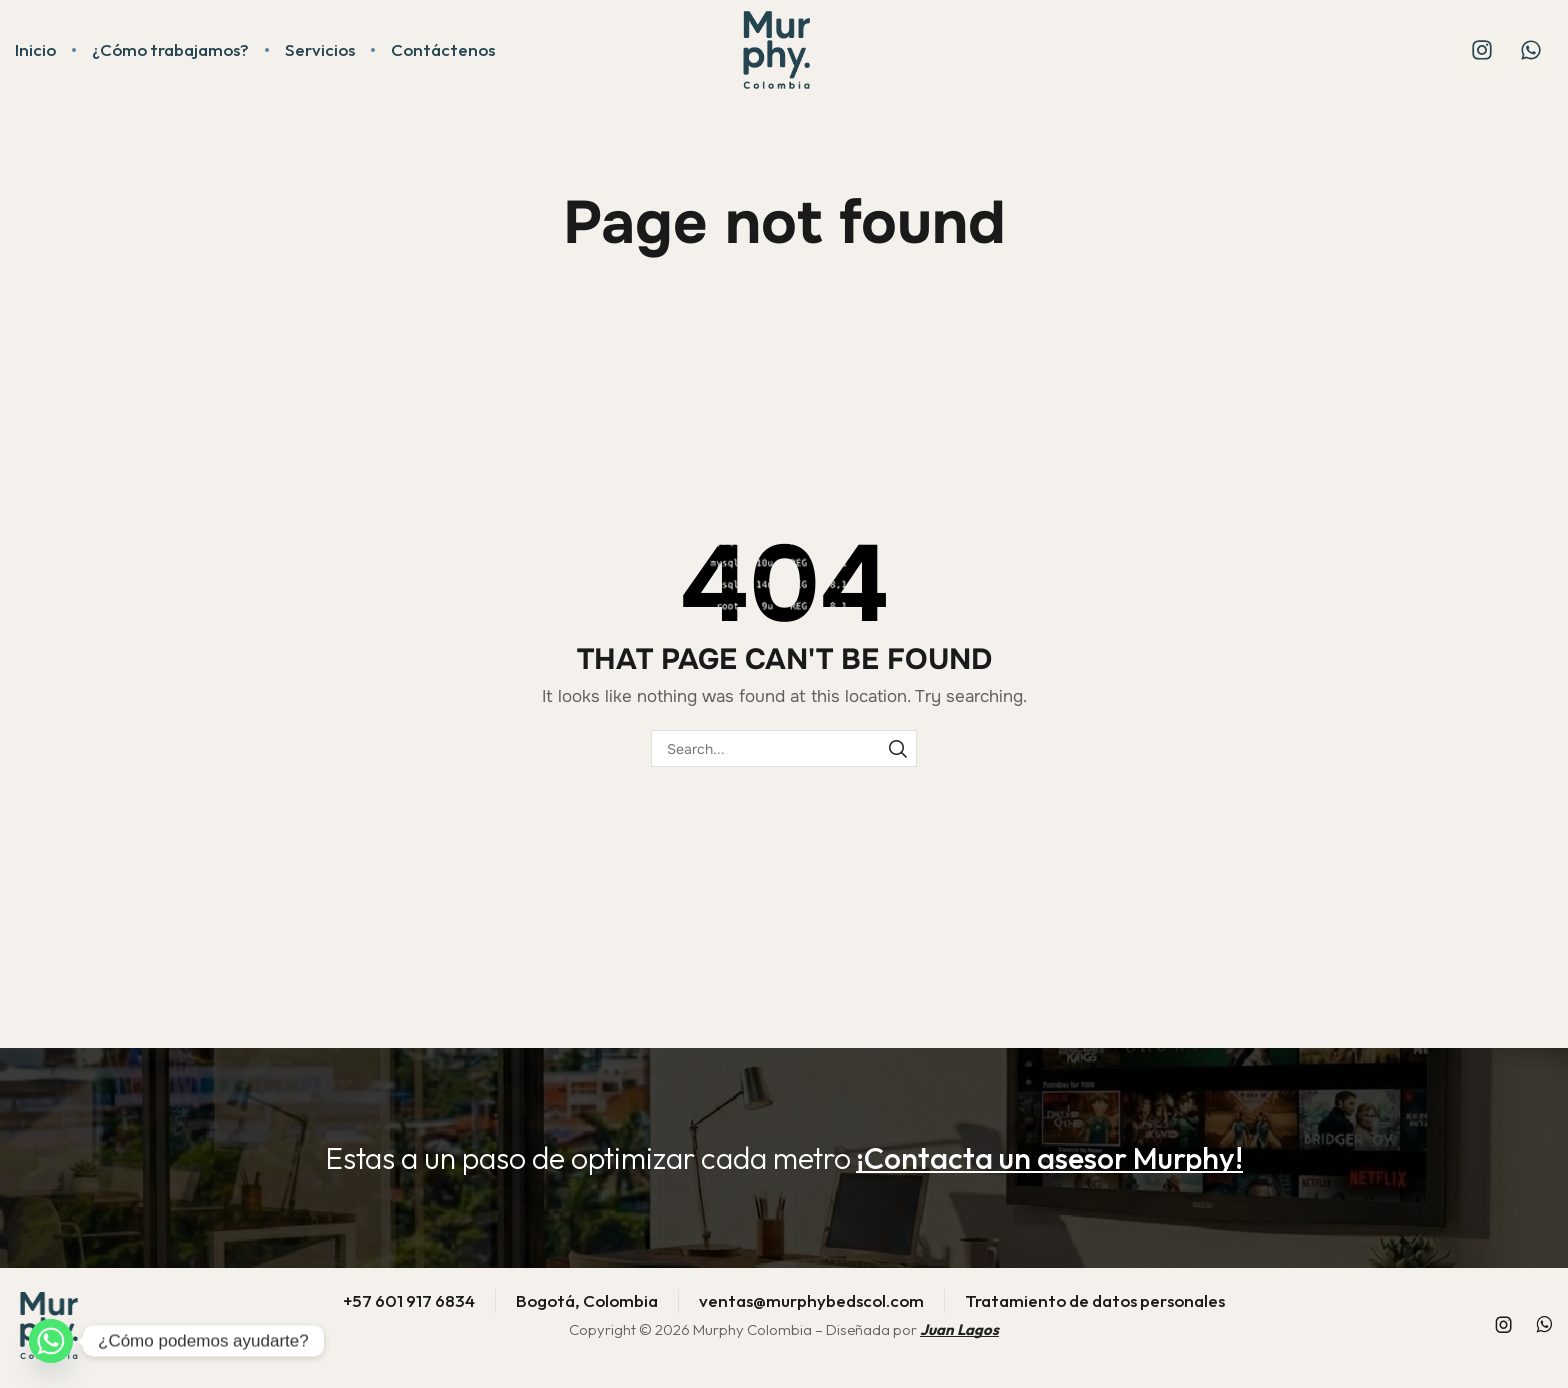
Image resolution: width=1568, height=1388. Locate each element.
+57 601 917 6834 (409, 1300)
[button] (1049, 1158)
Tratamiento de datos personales (1095, 1300)
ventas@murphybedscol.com (811, 1300)
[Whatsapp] (51, 1341)
